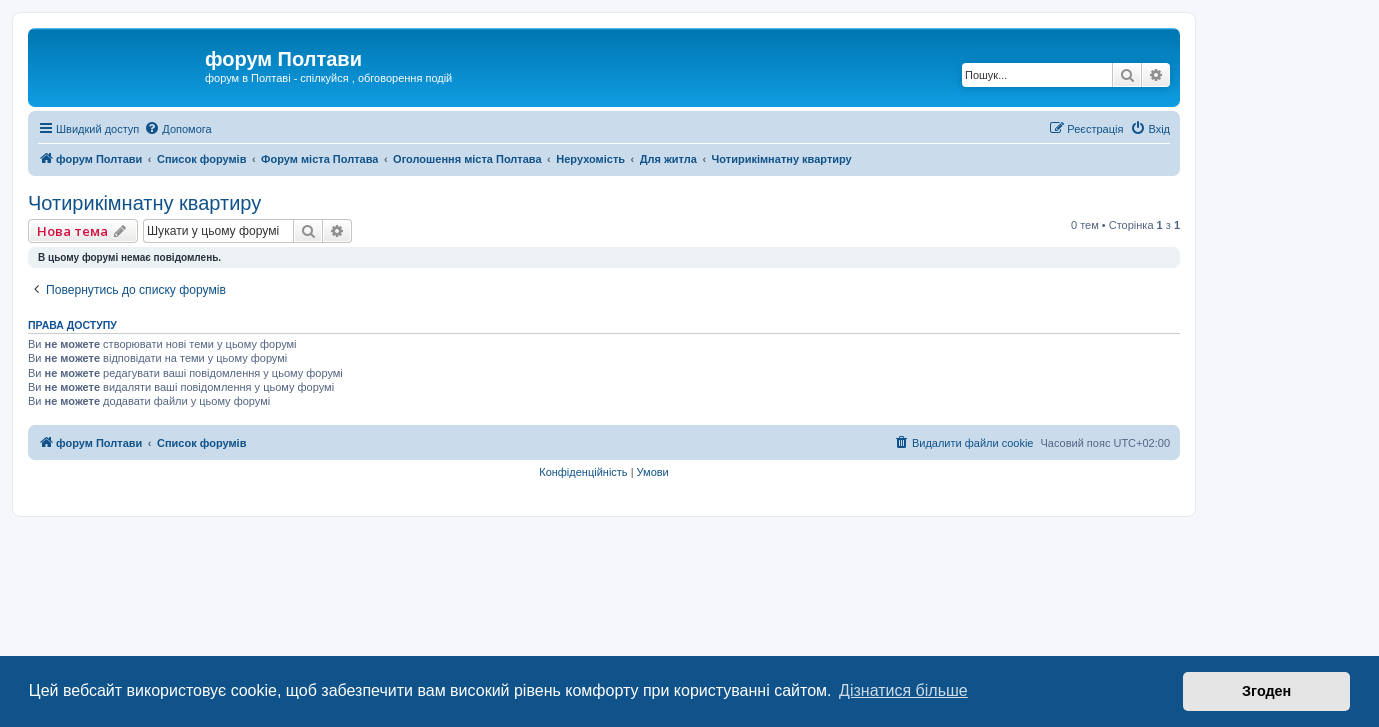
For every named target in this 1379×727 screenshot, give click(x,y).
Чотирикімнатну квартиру (144, 203)
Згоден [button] (1266, 691)
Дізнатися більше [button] (903, 690)
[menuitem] (177, 129)
